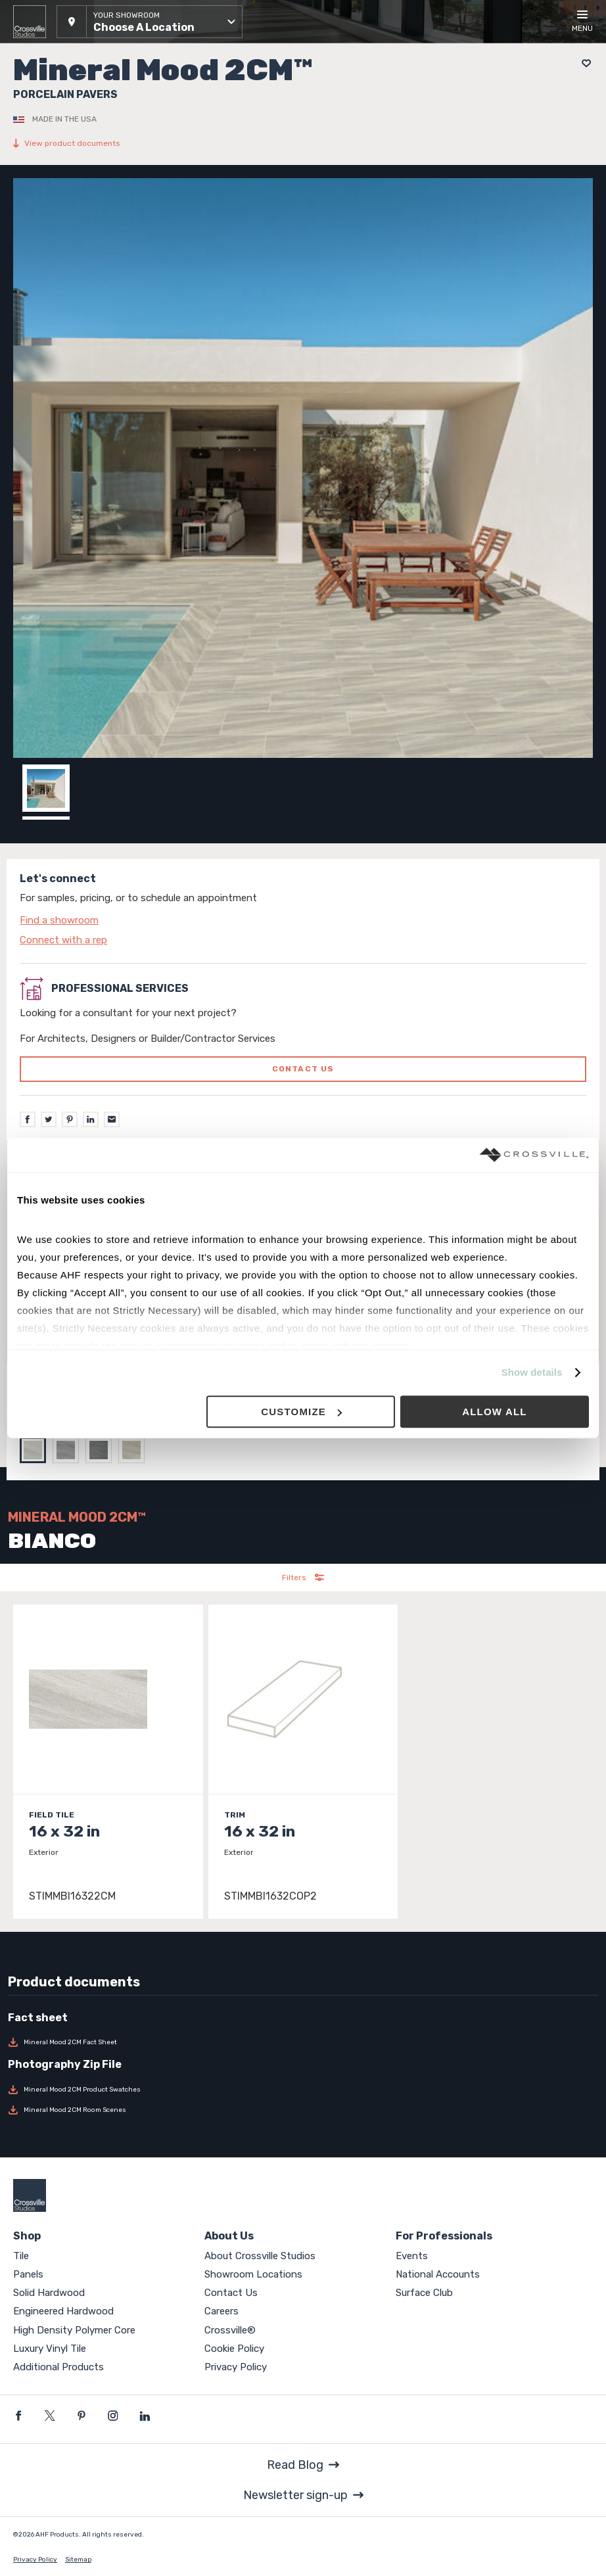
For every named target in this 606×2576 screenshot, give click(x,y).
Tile (21, 2256)
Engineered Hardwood (63, 2311)
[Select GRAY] (69, 1450)
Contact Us (231, 2293)
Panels (28, 2274)
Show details (532, 1372)
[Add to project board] (583, 63)
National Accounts (438, 2274)
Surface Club (424, 2293)
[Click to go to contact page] (303, 920)
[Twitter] (49, 1119)
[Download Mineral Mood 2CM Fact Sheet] (303, 2042)
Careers (221, 2311)
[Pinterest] (70, 1119)
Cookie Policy (234, 2348)
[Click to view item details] (108, 1761)
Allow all (494, 1411)
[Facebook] (27, 1119)
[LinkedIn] (91, 1119)
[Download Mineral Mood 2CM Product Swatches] (303, 2089)
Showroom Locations (253, 2274)
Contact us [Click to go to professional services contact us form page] (303, 1068)
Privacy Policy (235, 2367)
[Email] (112, 1119)
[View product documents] (303, 143)
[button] (150, 21)
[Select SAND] (134, 1450)
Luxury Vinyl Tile (49, 2348)
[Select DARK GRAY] (101, 1450)
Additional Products (58, 2367)
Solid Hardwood (49, 2293)
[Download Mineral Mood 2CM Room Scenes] (303, 2110)
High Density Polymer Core (74, 2330)
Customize (301, 1411)
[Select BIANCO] (36, 1450)
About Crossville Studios (259, 2256)
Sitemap (78, 2560)
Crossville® (230, 2330)
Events (412, 2256)
